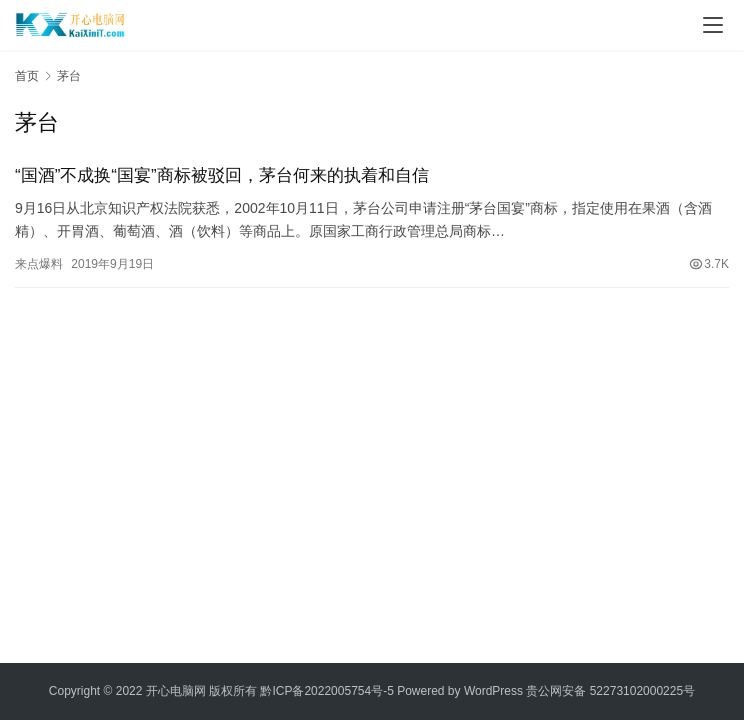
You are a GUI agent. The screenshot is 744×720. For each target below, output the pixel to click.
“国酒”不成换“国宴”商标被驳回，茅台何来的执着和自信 (222, 175)
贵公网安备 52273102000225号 (610, 691)
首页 (27, 76)
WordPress (493, 691)
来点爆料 (39, 264)
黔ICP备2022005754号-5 (328, 691)
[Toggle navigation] (713, 25)
